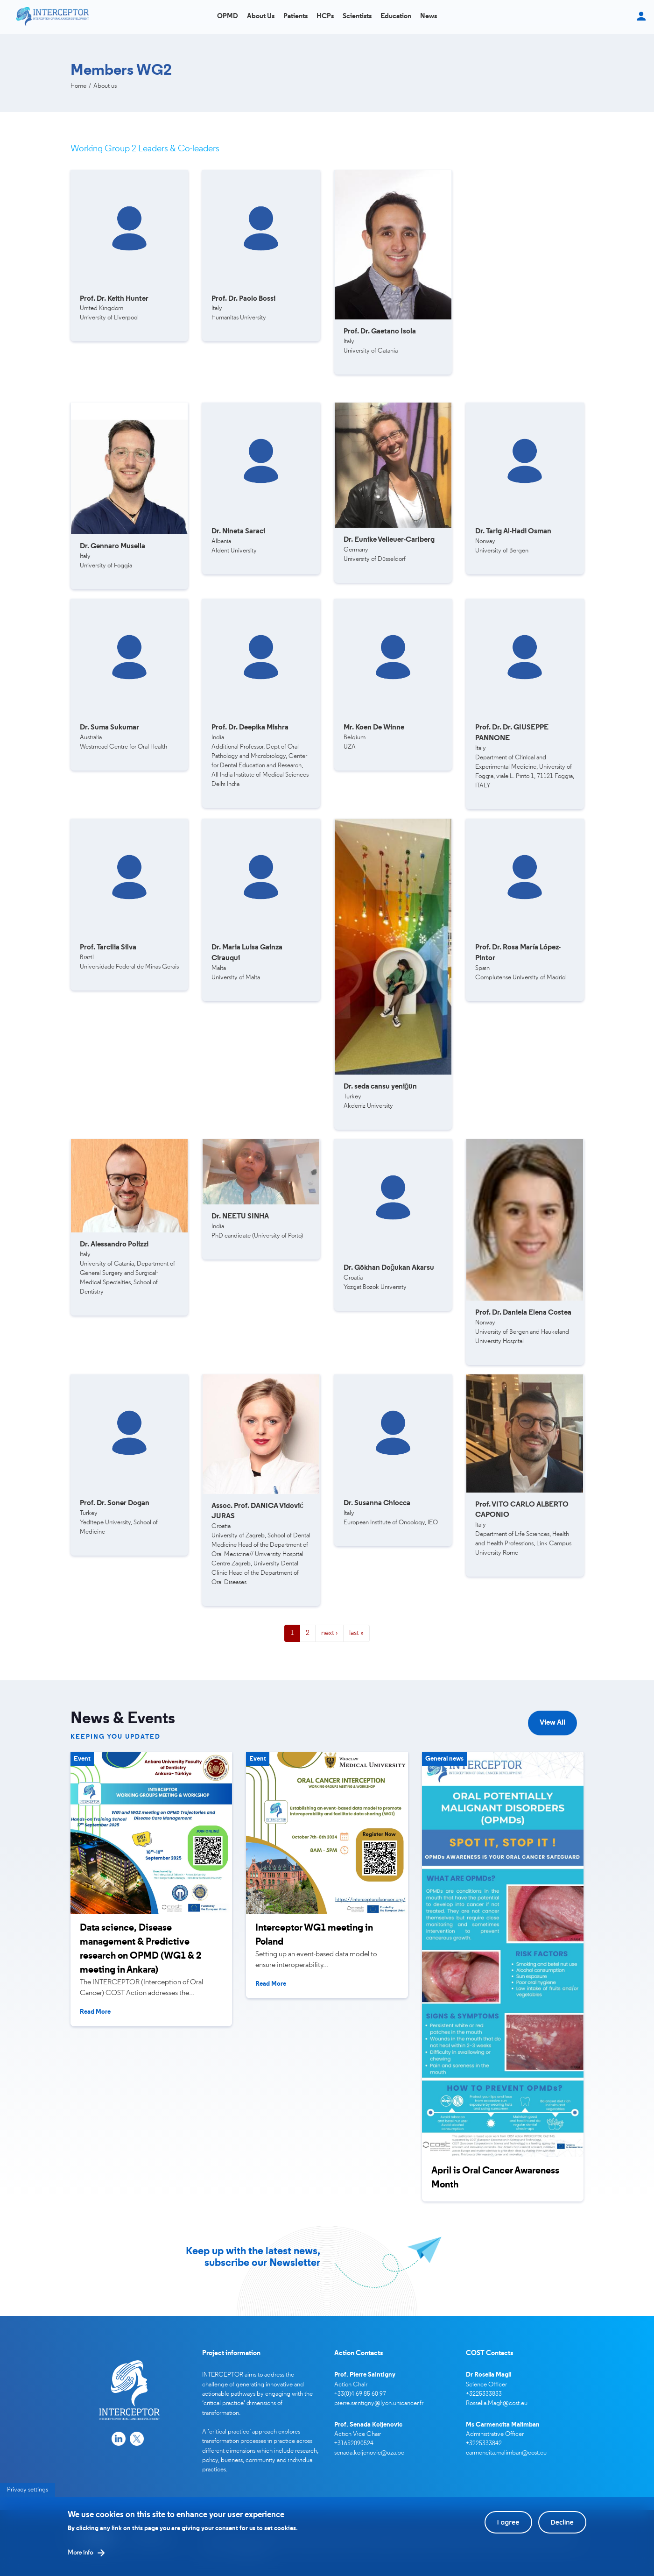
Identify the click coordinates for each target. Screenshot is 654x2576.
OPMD (227, 16)
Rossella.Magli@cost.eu (496, 2403)
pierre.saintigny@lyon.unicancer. (377, 2403)
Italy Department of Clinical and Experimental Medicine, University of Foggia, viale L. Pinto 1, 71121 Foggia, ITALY (524, 756)
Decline (562, 2529)
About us (260, 16)
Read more (95, 2012)
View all (552, 1723)
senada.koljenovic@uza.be (369, 2452)
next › (329, 1633)
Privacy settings (27, 2496)
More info (80, 2559)
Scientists (357, 16)
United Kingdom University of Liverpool (114, 309)
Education (395, 16)
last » (356, 1633)
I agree (508, 2529)
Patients (295, 16)
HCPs (325, 16)
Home (78, 86)
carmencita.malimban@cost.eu (506, 2452)
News (428, 16)
